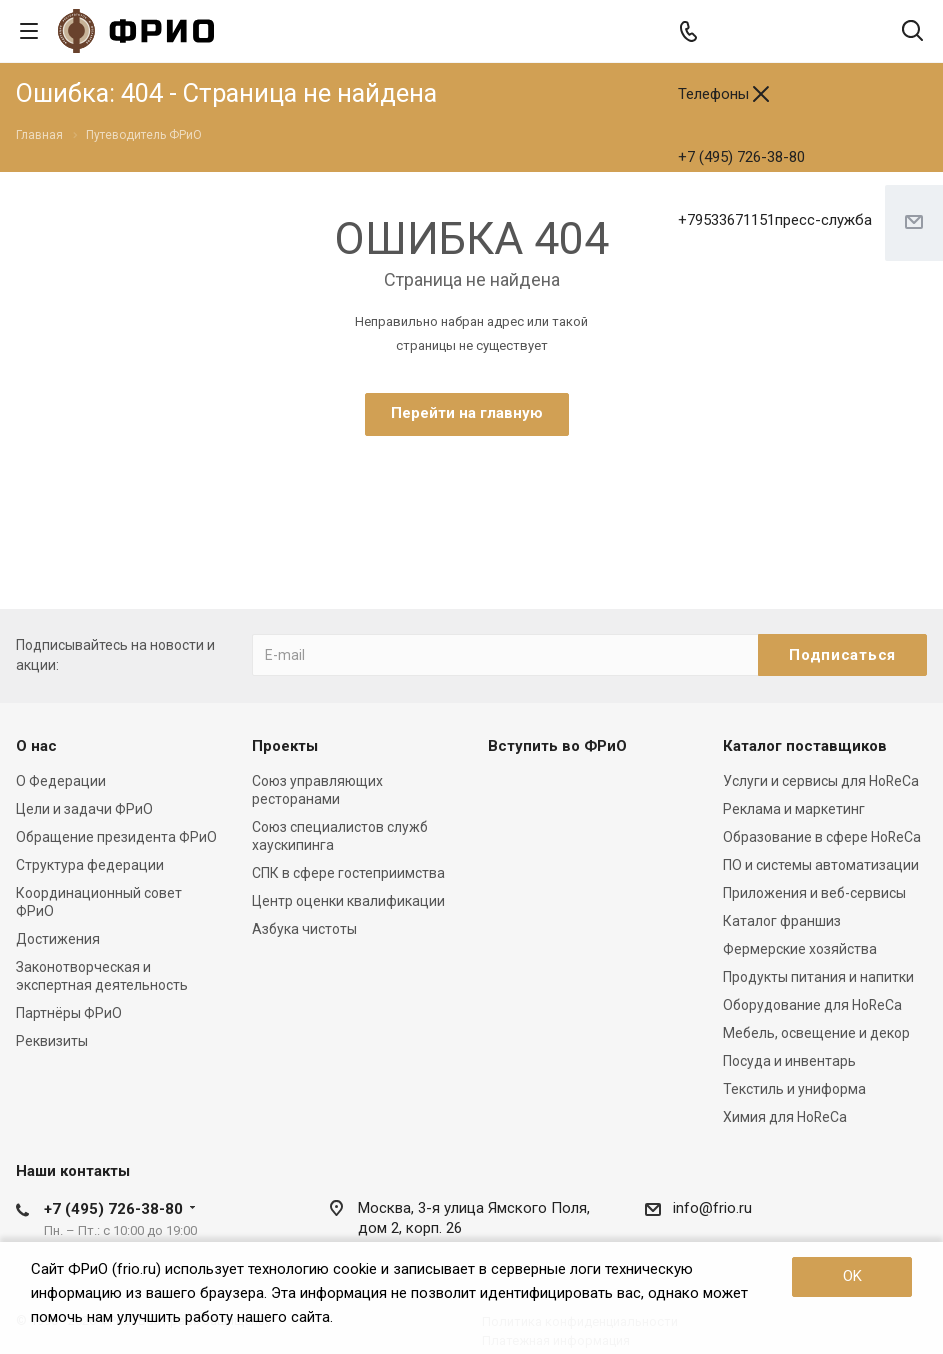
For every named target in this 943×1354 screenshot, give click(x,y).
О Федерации (61, 781)
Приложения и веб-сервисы (814, 893)
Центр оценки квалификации (348, 901)
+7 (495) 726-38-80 (741, 157)
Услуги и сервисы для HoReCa (821, 781)
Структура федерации (90, 865)
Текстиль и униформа (794, 1089)
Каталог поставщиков (805, 746)
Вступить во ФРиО (557, 746)
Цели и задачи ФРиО (84, 809)
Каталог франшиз (782, 921)
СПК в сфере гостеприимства (348, 873)
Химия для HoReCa (785, 1117)
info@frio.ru (712, 1208)
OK (852, 1276)
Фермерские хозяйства (800, 949)
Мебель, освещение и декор (816, 1033)
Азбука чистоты (304, 929)
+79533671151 (775, 220)
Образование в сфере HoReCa (822, 837)
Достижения (58, 939)
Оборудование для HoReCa (812, 1005)
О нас (36, 746)
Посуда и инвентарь (789, 1061)
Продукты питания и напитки (818, 977)
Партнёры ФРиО (69, 1013)
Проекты (285, 746)
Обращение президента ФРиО (116, 837)
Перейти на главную (467, 413)
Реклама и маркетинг (794, 809)
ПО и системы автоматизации (821, 865)
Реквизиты (52, 1041)
